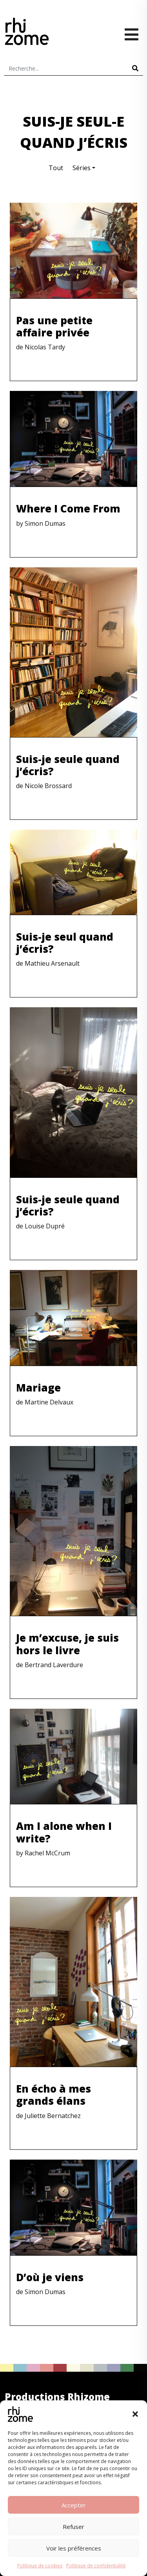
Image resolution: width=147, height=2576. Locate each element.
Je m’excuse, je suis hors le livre (67, 1644)
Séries (82, 167)
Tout (56, 167)
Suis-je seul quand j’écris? (64, 943)
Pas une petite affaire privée (54, 326)
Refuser (73, 2527)
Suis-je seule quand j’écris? (68, 765)
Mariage (38, 1388)
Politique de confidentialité (96, 2565)
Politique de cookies (39, 2565)
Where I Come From (68, 508)
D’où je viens (49, 2277)
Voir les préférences (73, 2548)
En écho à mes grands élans (53, 2095)
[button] (135, 2414)
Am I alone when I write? (64, 1832)
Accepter (74, 2505)
